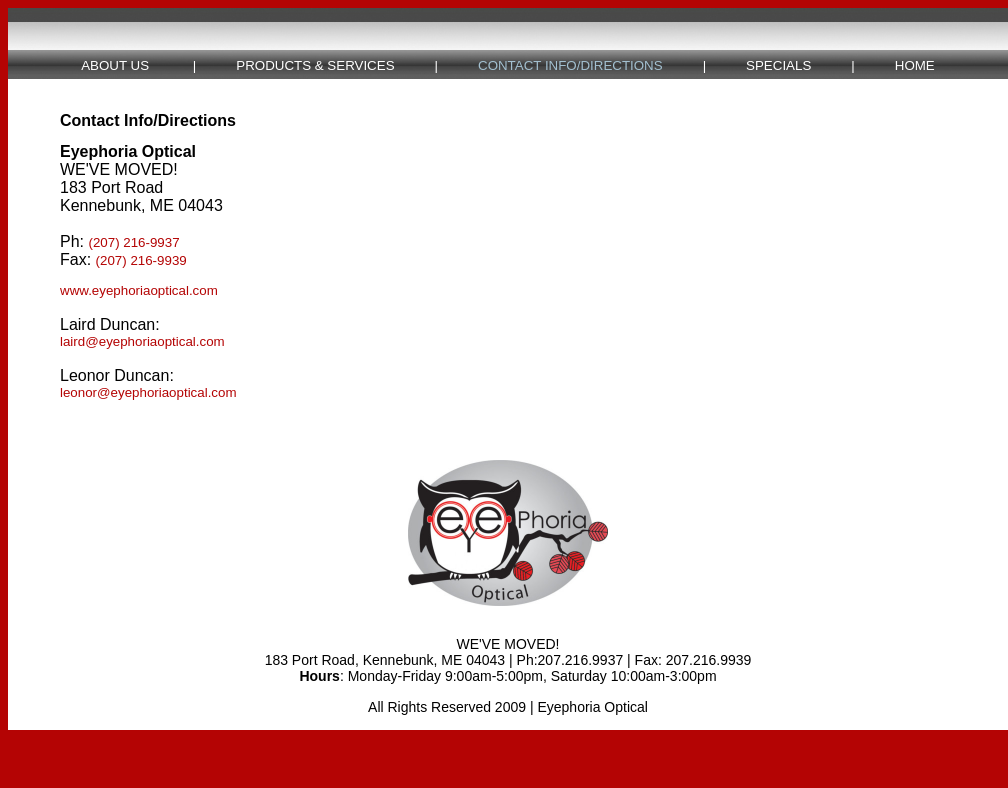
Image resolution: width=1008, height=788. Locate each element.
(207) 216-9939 (141, 260)
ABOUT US (115, 65)
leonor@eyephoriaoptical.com (148, 392)
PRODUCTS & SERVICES (315, 65)
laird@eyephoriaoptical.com (142, 341)
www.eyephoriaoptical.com (139, 290)
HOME (915, 65)
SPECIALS (778, 65)
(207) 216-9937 (133, 242)
